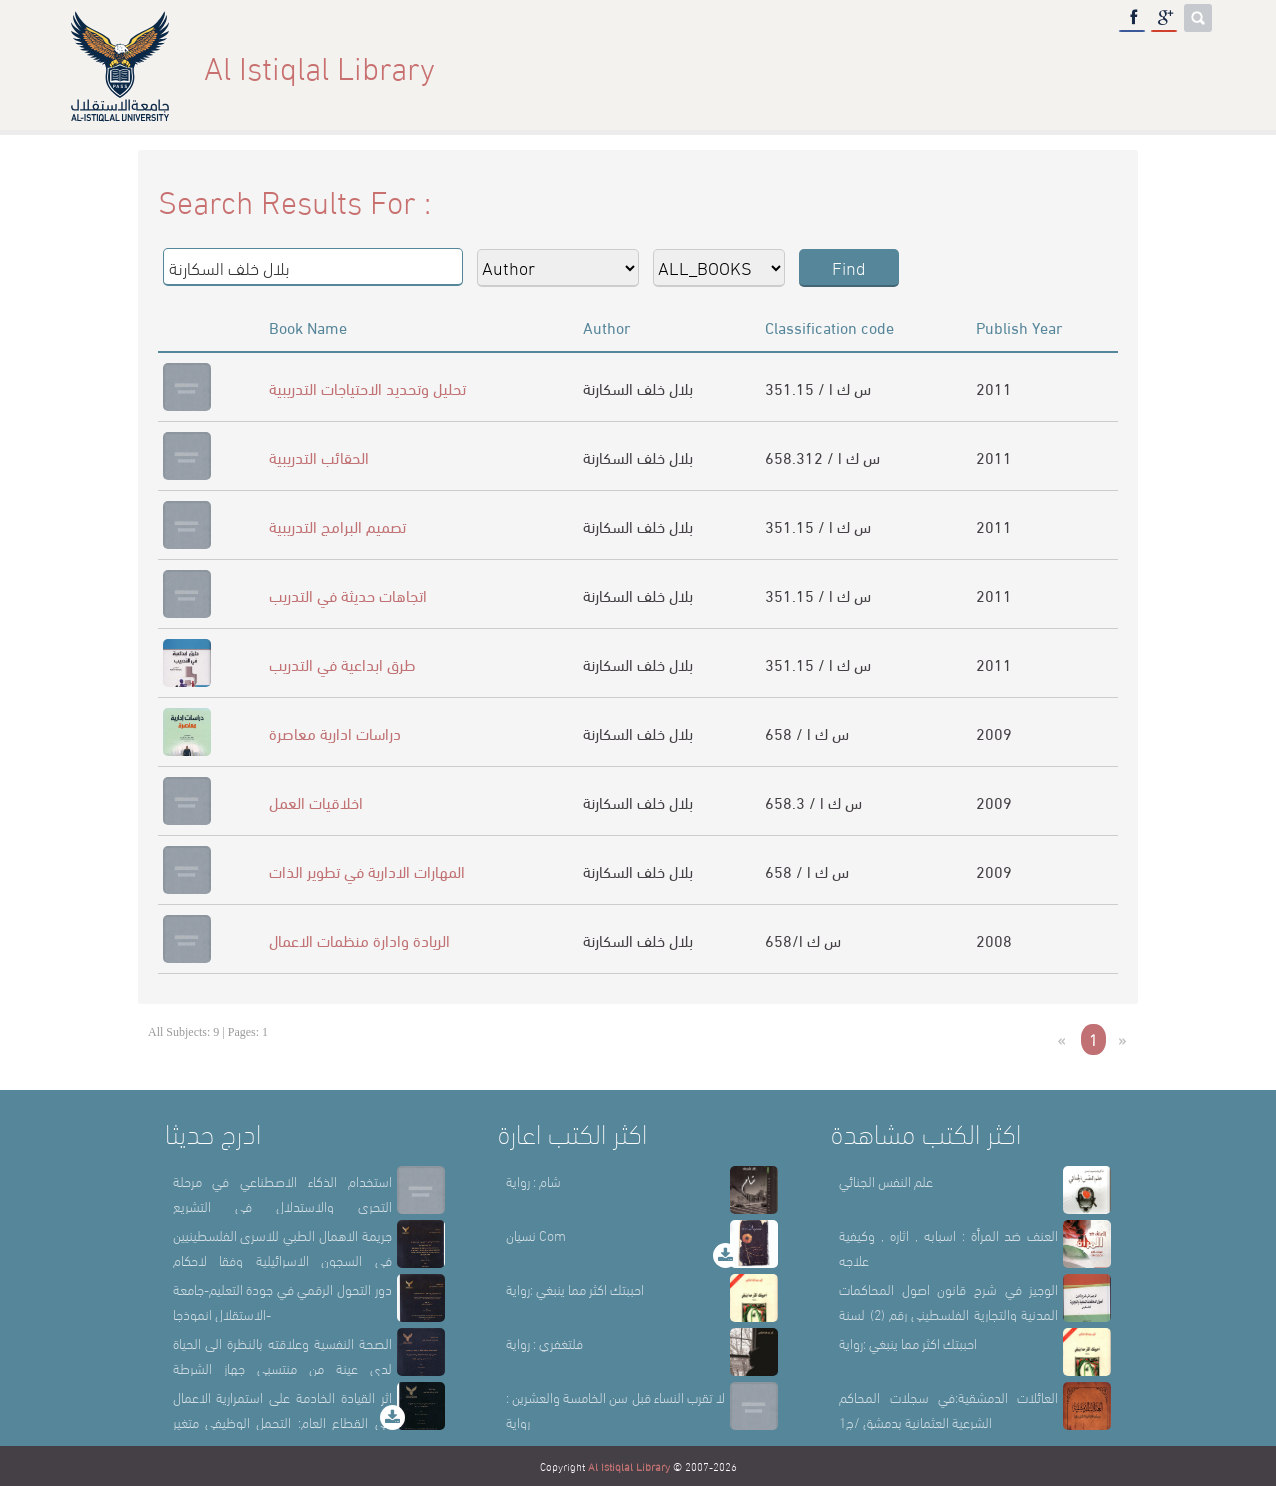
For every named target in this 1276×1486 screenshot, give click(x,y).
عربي (1179, 66)
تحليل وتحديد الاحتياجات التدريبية (367, 387)
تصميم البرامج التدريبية (337, 525)
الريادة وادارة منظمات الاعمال (359, 939)
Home (747, 66)
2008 (994, 939)
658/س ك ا (803, 939)
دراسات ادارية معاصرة (335, 732)
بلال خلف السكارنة (638, 387)
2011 (994, 387)
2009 (994, 732)
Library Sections (952, 66)
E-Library (1092, 66)
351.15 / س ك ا (818, 387)
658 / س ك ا (807, 732)
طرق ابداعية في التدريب (342, 663)
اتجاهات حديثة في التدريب (348, 594)
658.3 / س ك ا (813, 801)
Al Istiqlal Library (629, 1466)
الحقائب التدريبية (319, 456)
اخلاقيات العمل (316, 801)
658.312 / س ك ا (822, 456)
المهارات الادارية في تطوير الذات (367, 870)
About (827, 66)
